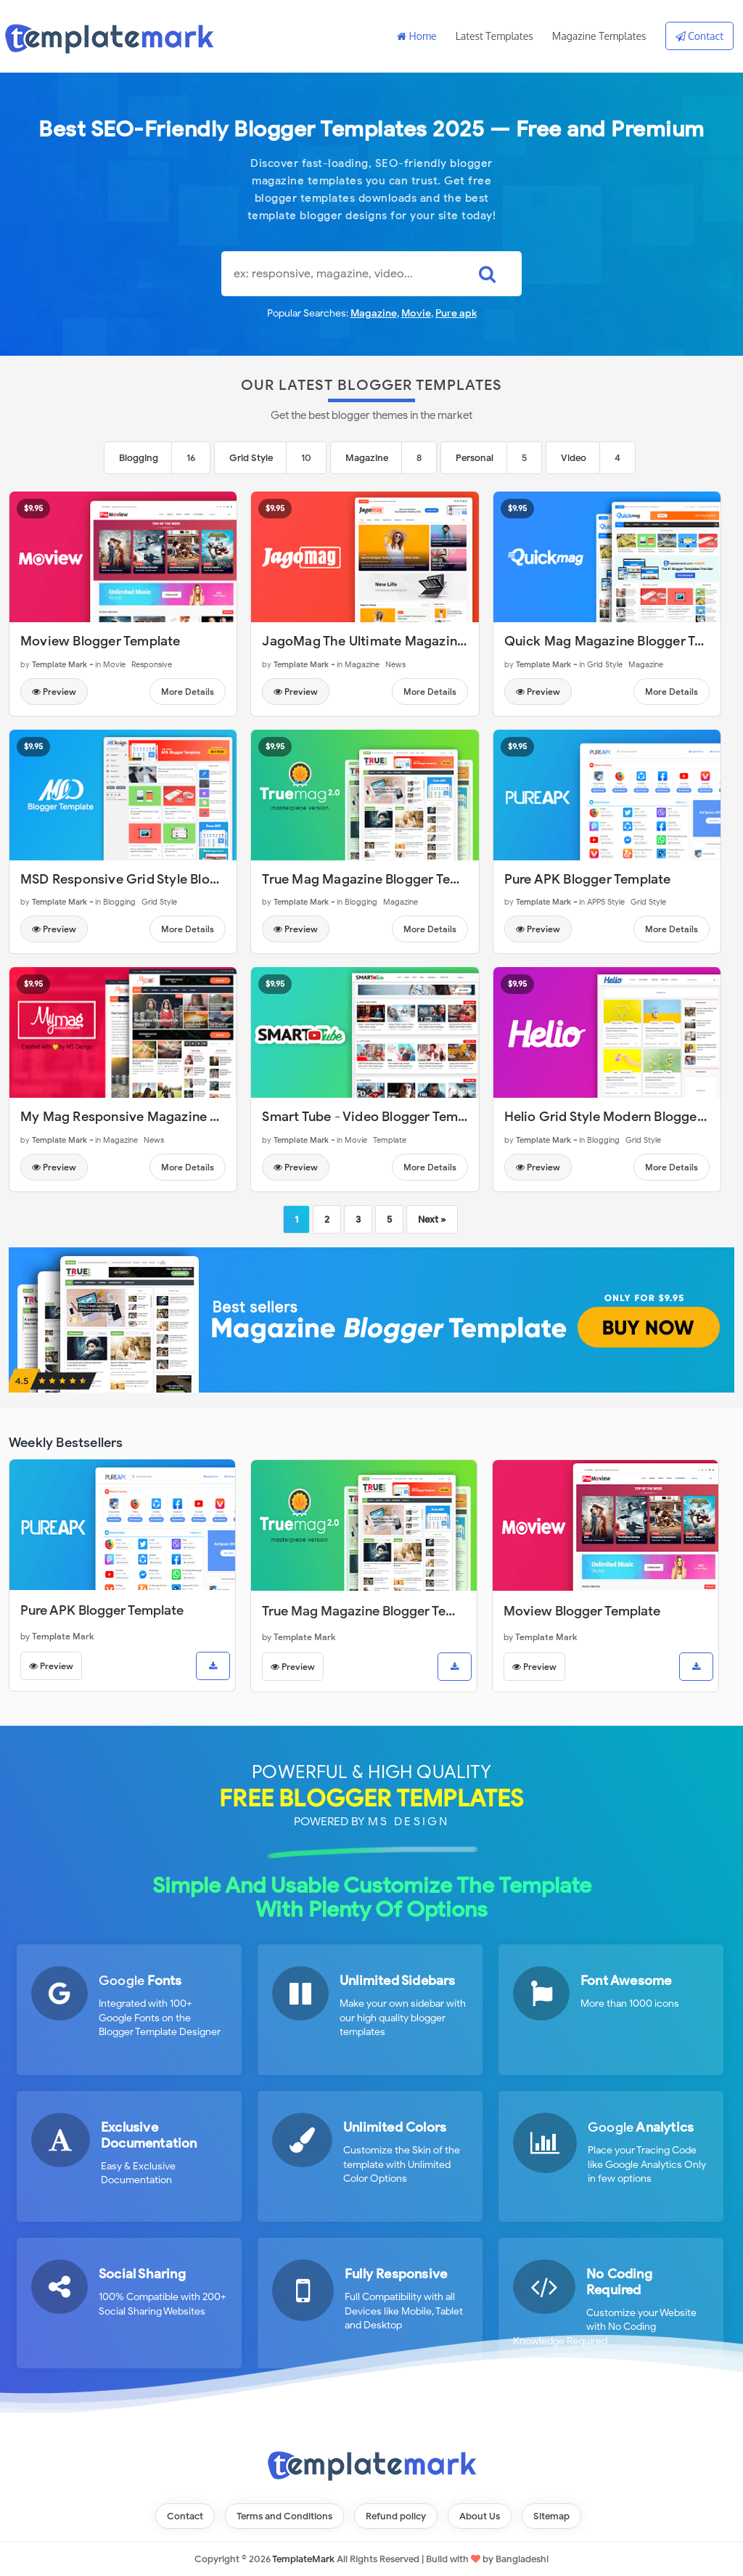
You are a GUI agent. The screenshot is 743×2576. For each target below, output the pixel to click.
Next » (432, 1219)
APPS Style (606, 902)
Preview (54, 691)
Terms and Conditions (284, 2516)
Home (417, 36)
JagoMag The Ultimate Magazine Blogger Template (418, 641)
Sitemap (551, 2516)
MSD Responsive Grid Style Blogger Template (158, 879)
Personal (474, 458)
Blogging (138, 458)
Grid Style (251, 458)
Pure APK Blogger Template (587, 879)
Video (573, 458)
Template (389, 1140)
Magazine (373, 313)
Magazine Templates (599, 36)
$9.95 (33, 508)
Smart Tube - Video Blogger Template (375, 1117)
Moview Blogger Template (100, 641)
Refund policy (396, 2516)
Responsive (151, 664)
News (395, 664)
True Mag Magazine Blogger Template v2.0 (392, 879)
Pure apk (456, 313)
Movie (416, 313)
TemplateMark (303, 2559)
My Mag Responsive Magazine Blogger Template (169, 1117)
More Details (187, 691)
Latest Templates (494, 36)
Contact (699, 36)
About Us (479, 2516)
